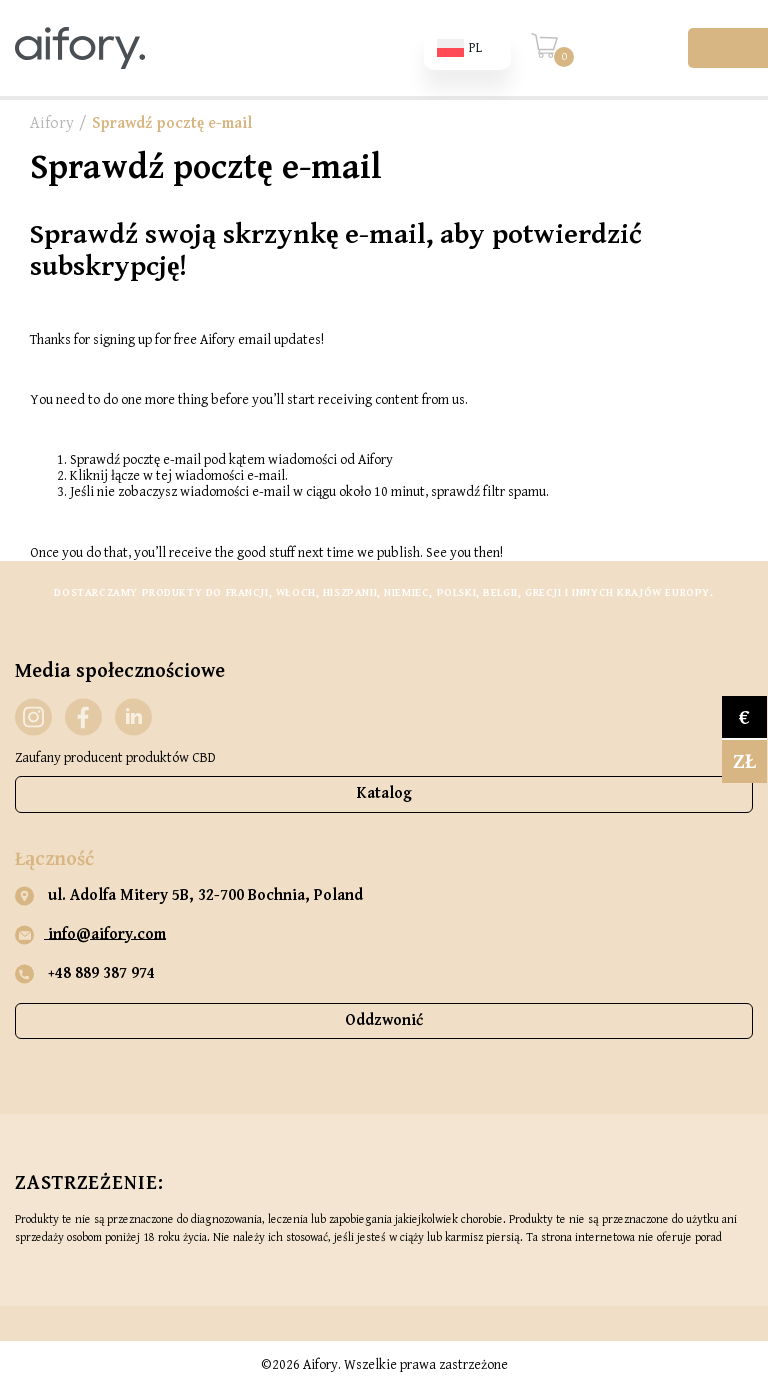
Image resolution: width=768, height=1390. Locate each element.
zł (744, 761)
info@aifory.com (90, 935)
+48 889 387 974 (85, 974)
